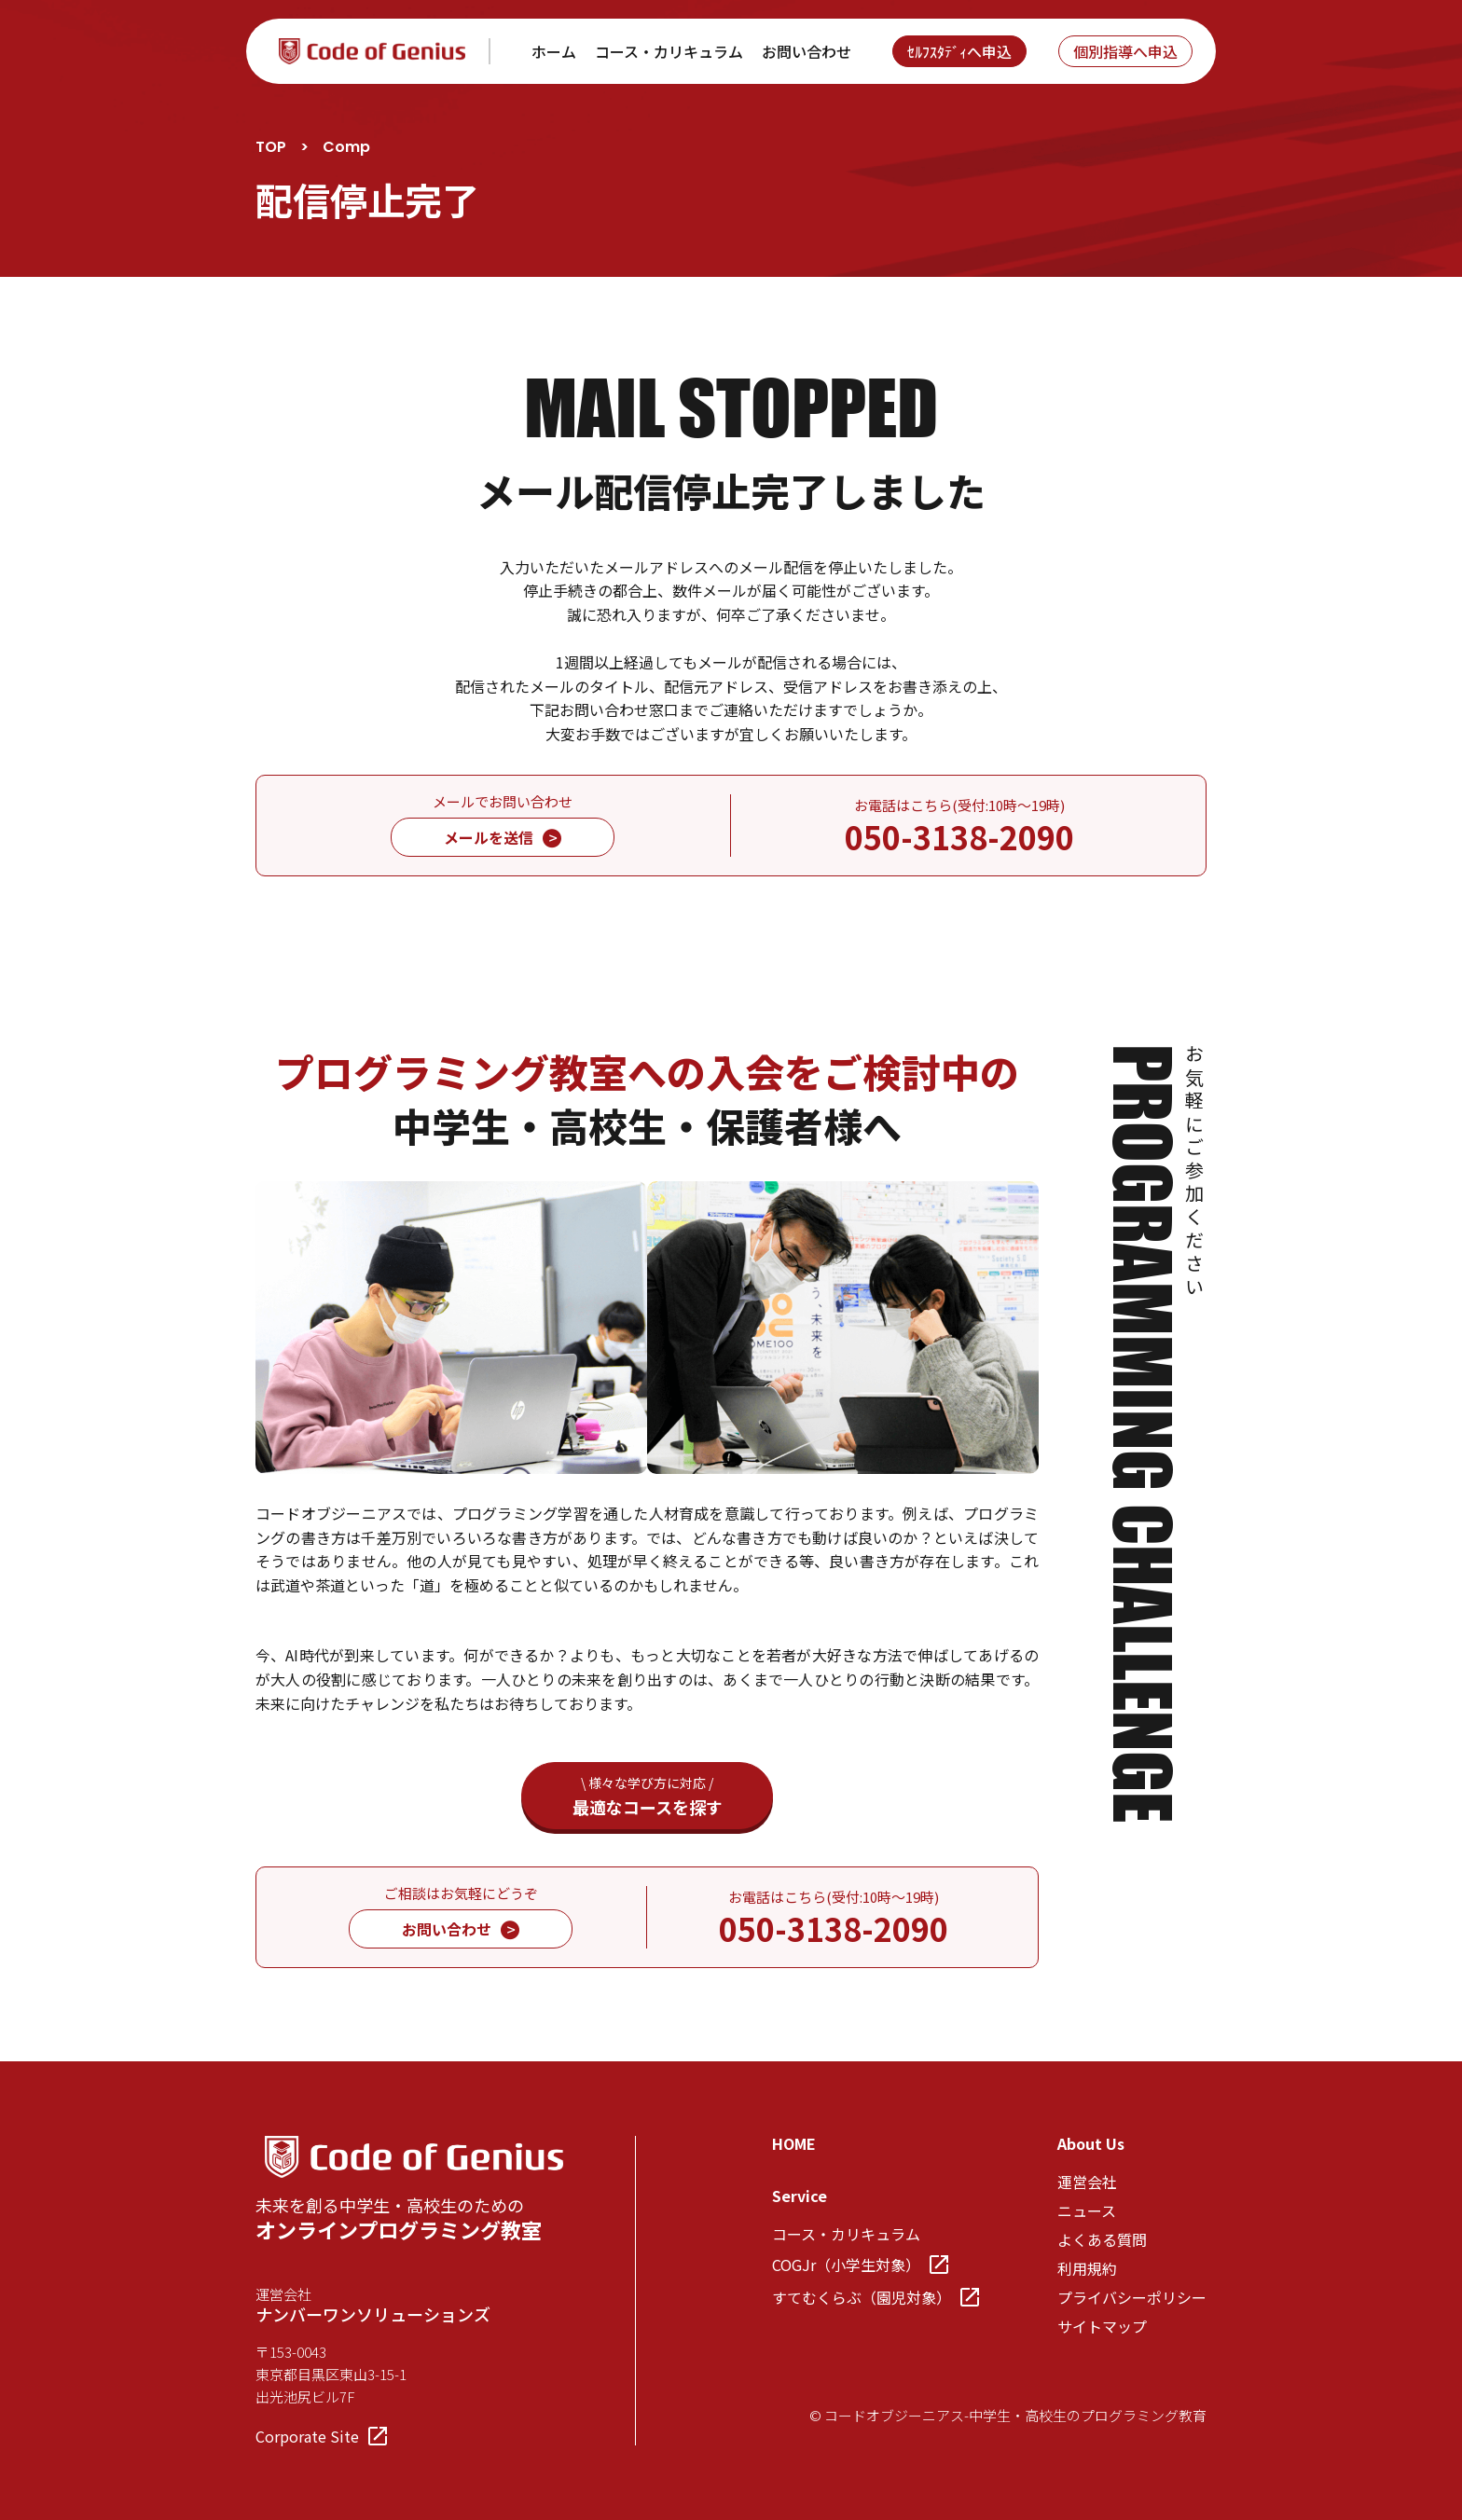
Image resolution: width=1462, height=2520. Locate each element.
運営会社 (1087, 2181)
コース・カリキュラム (669, 51)
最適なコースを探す (647, 1796)
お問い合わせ (806, 51)
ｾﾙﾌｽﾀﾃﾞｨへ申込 (959, 51)
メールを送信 (502, 837)
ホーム (553, 51)
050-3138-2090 (959, 837)
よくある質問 (1102, 2239)
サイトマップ (1102, 2326)
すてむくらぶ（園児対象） (875, 2297)
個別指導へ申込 (1125, 51)
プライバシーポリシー (1132, 2297)
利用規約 (1087, 2268)
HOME (794, 2143)
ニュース (1086, 2210)
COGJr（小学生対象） (860, 2264)
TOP (270, 147)
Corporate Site (321, 2436)
